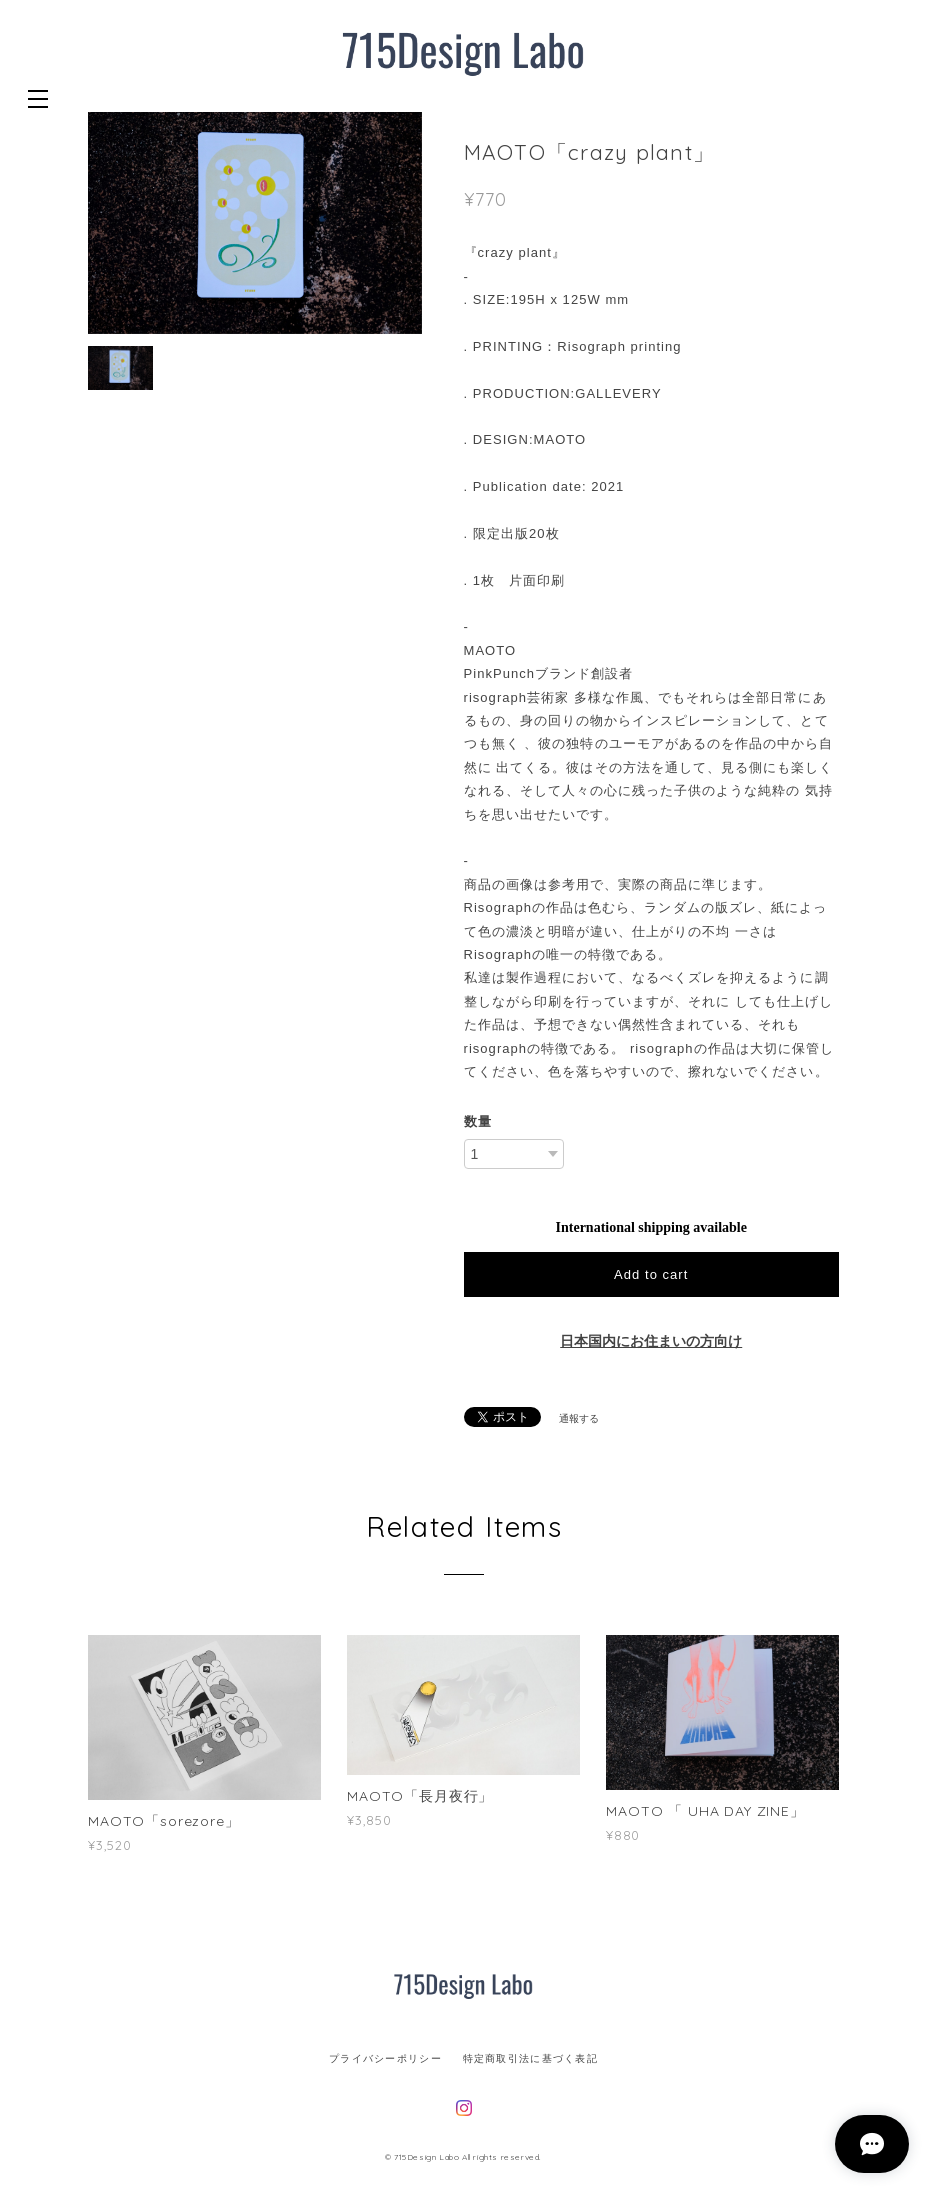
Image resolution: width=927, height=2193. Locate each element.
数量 (478, 1121)
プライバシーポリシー (385, 2058)
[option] (255, 223)
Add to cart (651, 1274)
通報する (579, 1418)
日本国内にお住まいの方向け (651, 1341)
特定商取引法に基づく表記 (530, 2058)
